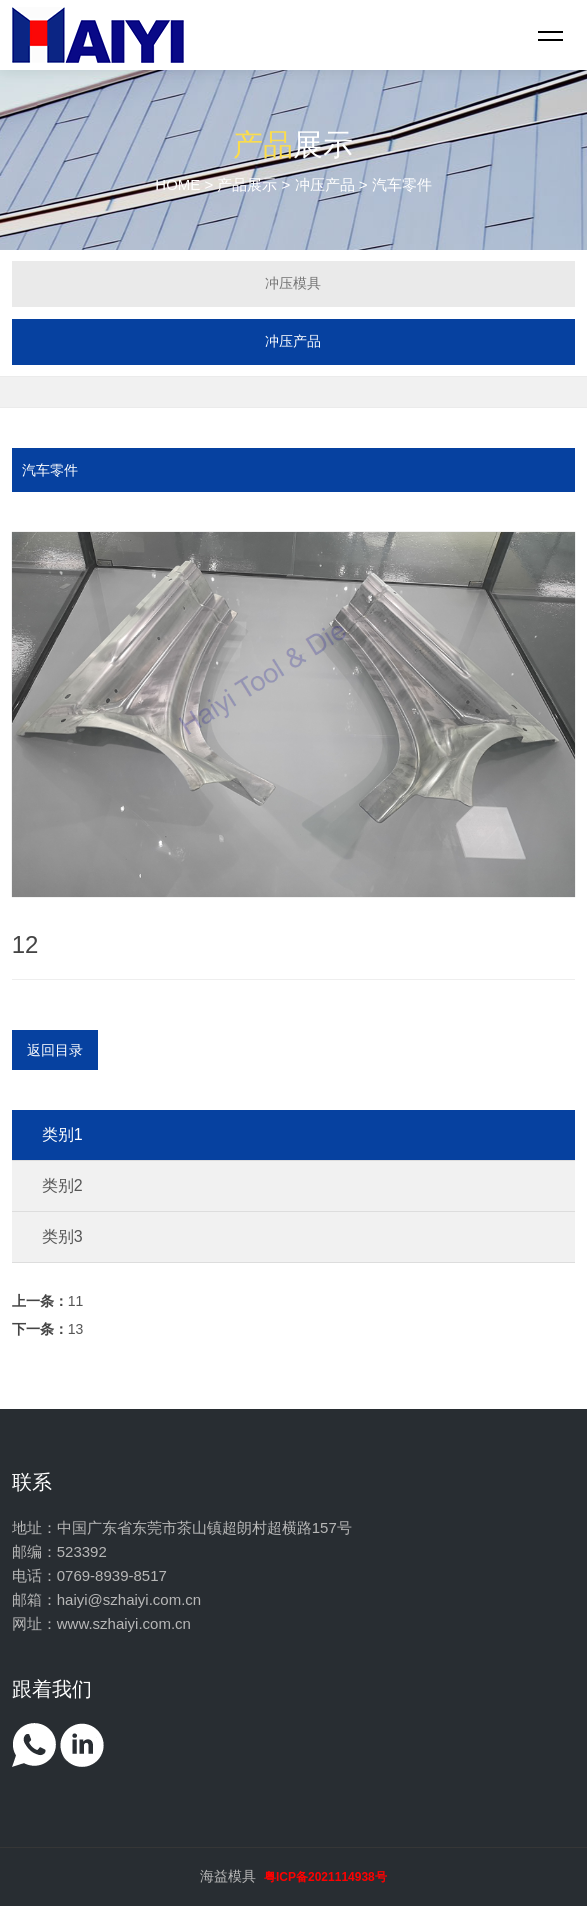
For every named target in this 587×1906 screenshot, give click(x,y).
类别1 (62, 1134)
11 (48, 1301)
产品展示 (247, 184)
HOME (177, 184)
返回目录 (55, 1050)
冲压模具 (293, 283)
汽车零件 (50, 470)
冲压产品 (325, 184)
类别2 (62, 1185)
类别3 (62, 1236)
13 (48, 1329)
